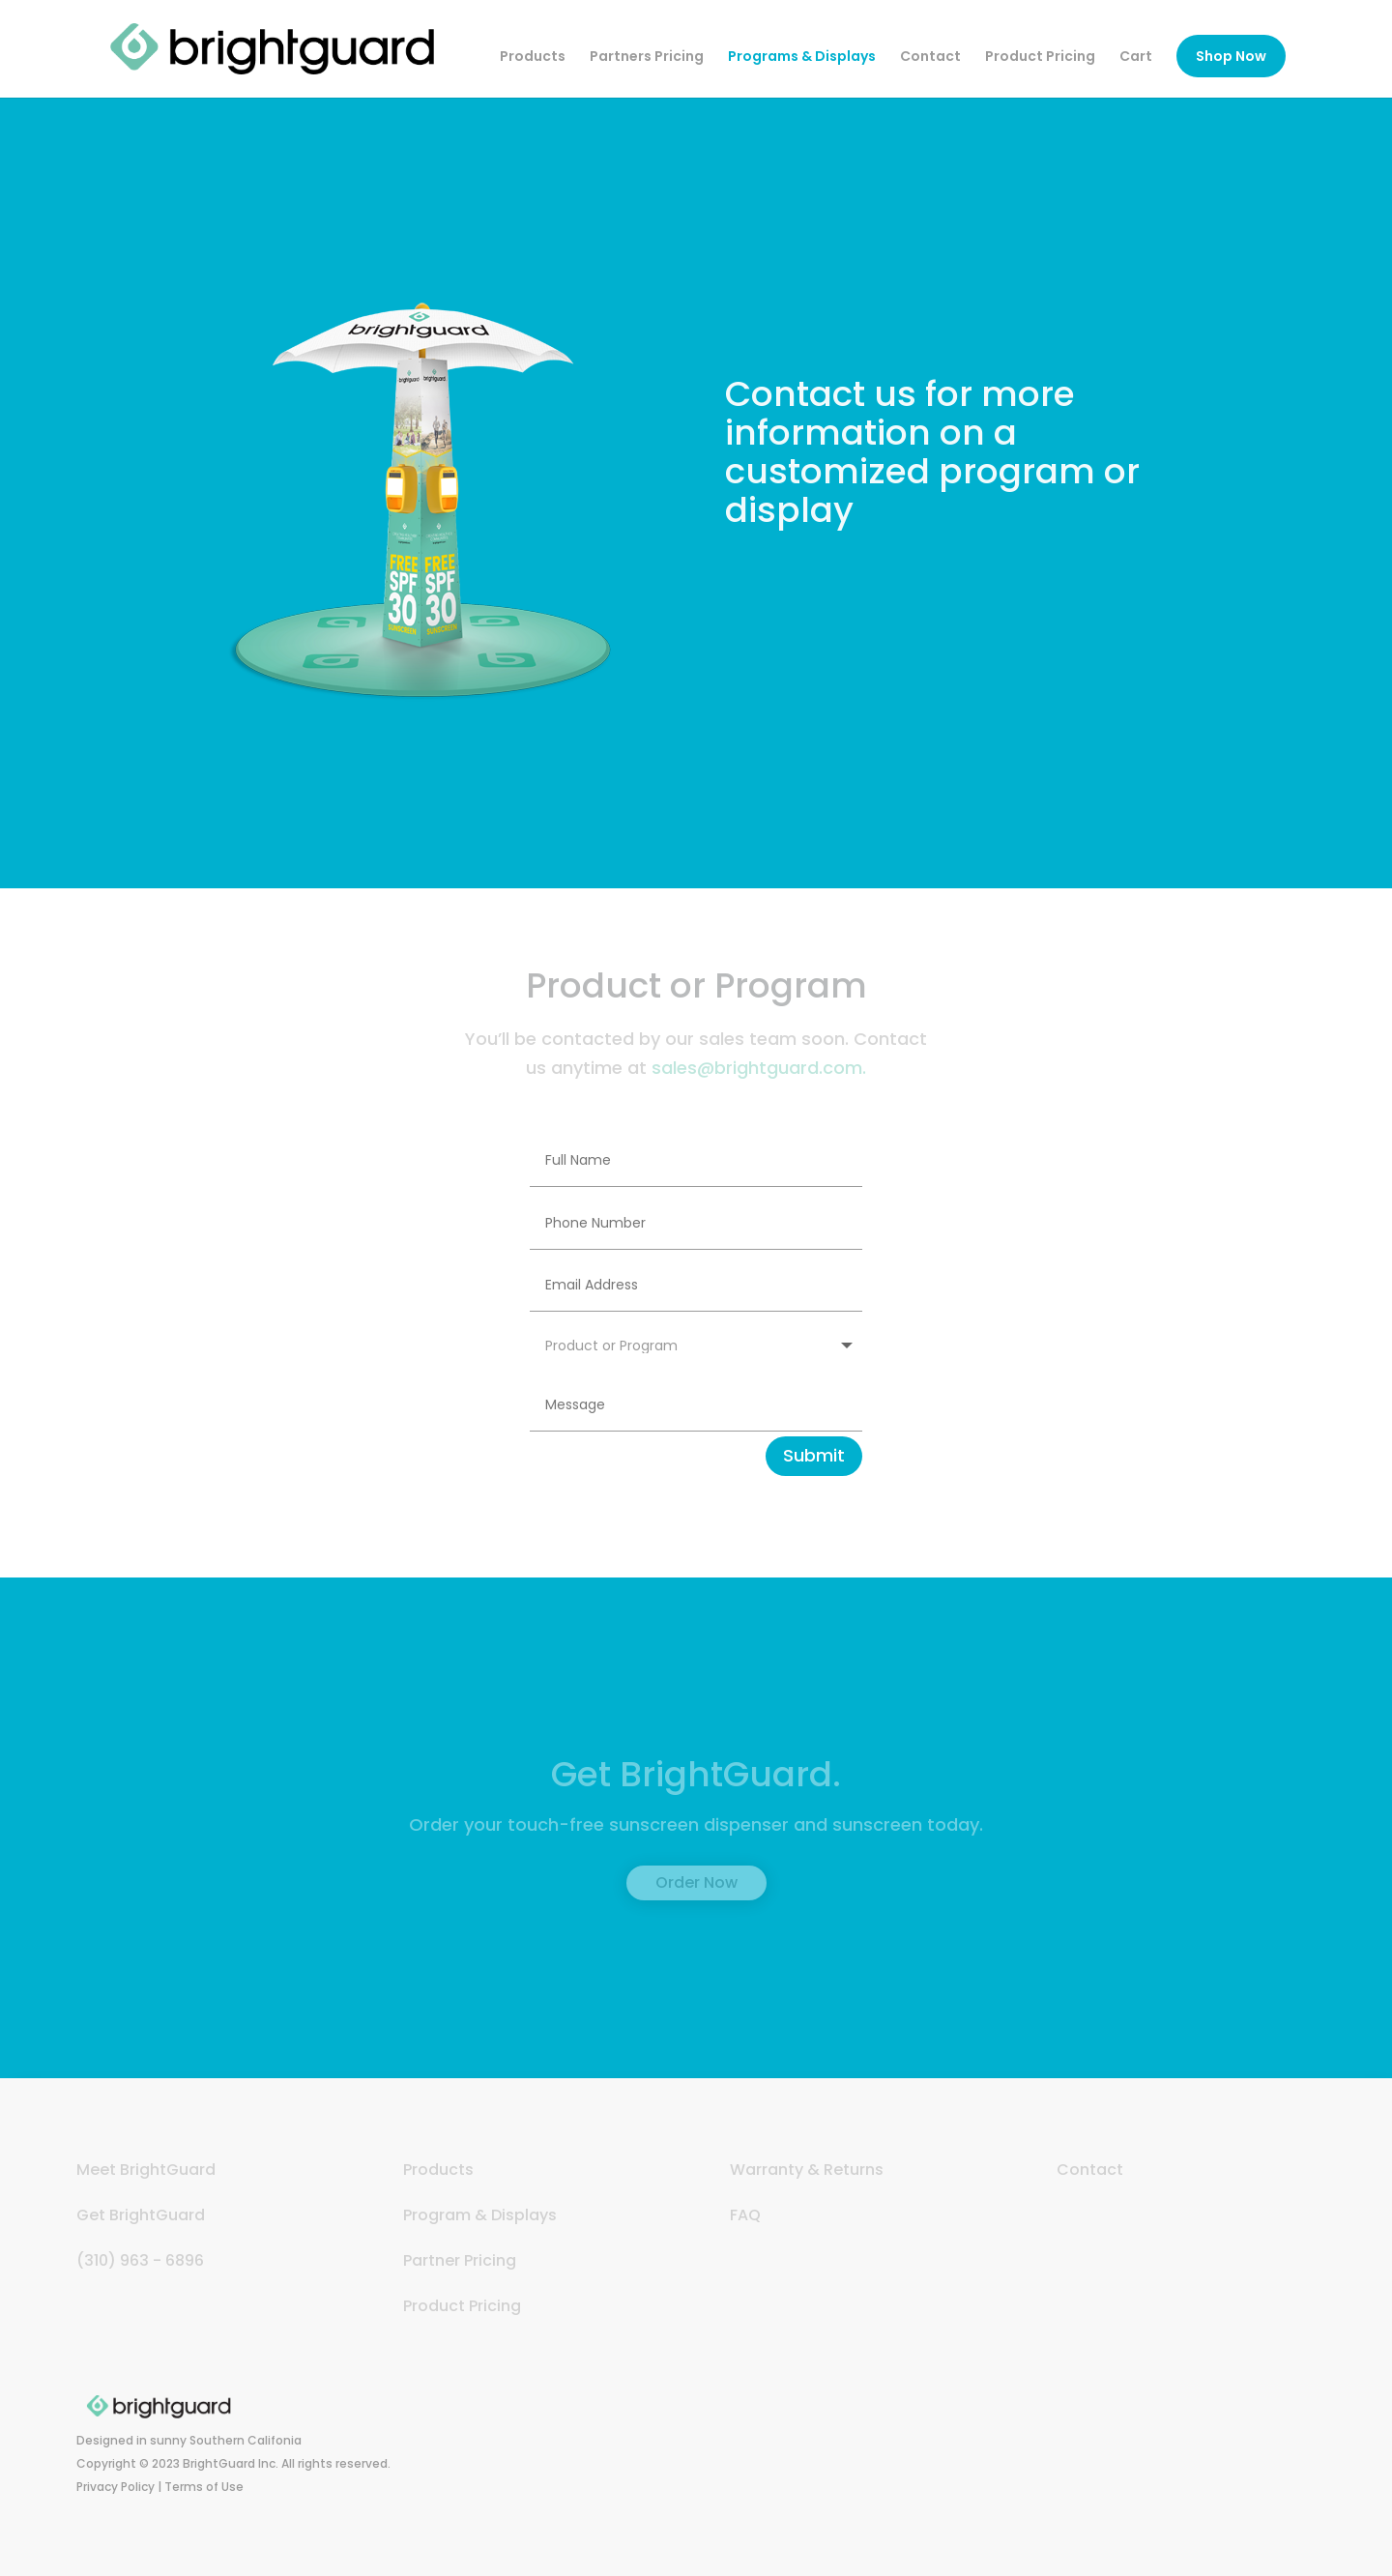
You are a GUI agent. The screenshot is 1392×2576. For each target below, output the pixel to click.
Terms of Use (204, 2486)
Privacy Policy (115, 2486)
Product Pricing (1040, 57)
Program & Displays (480, 2215)
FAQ (745, 2215)
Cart (1135, 57)
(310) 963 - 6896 (140, 2260)
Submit (814, 1455)
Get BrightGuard (140, 2215)
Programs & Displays (802, 57)
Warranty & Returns (807, 2169)
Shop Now (1231, 56)
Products (533, 57)
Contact (930, 57)
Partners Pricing (647, 57)
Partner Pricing (459, 2260)
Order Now (696, 1882)
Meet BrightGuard (146, 2169)
